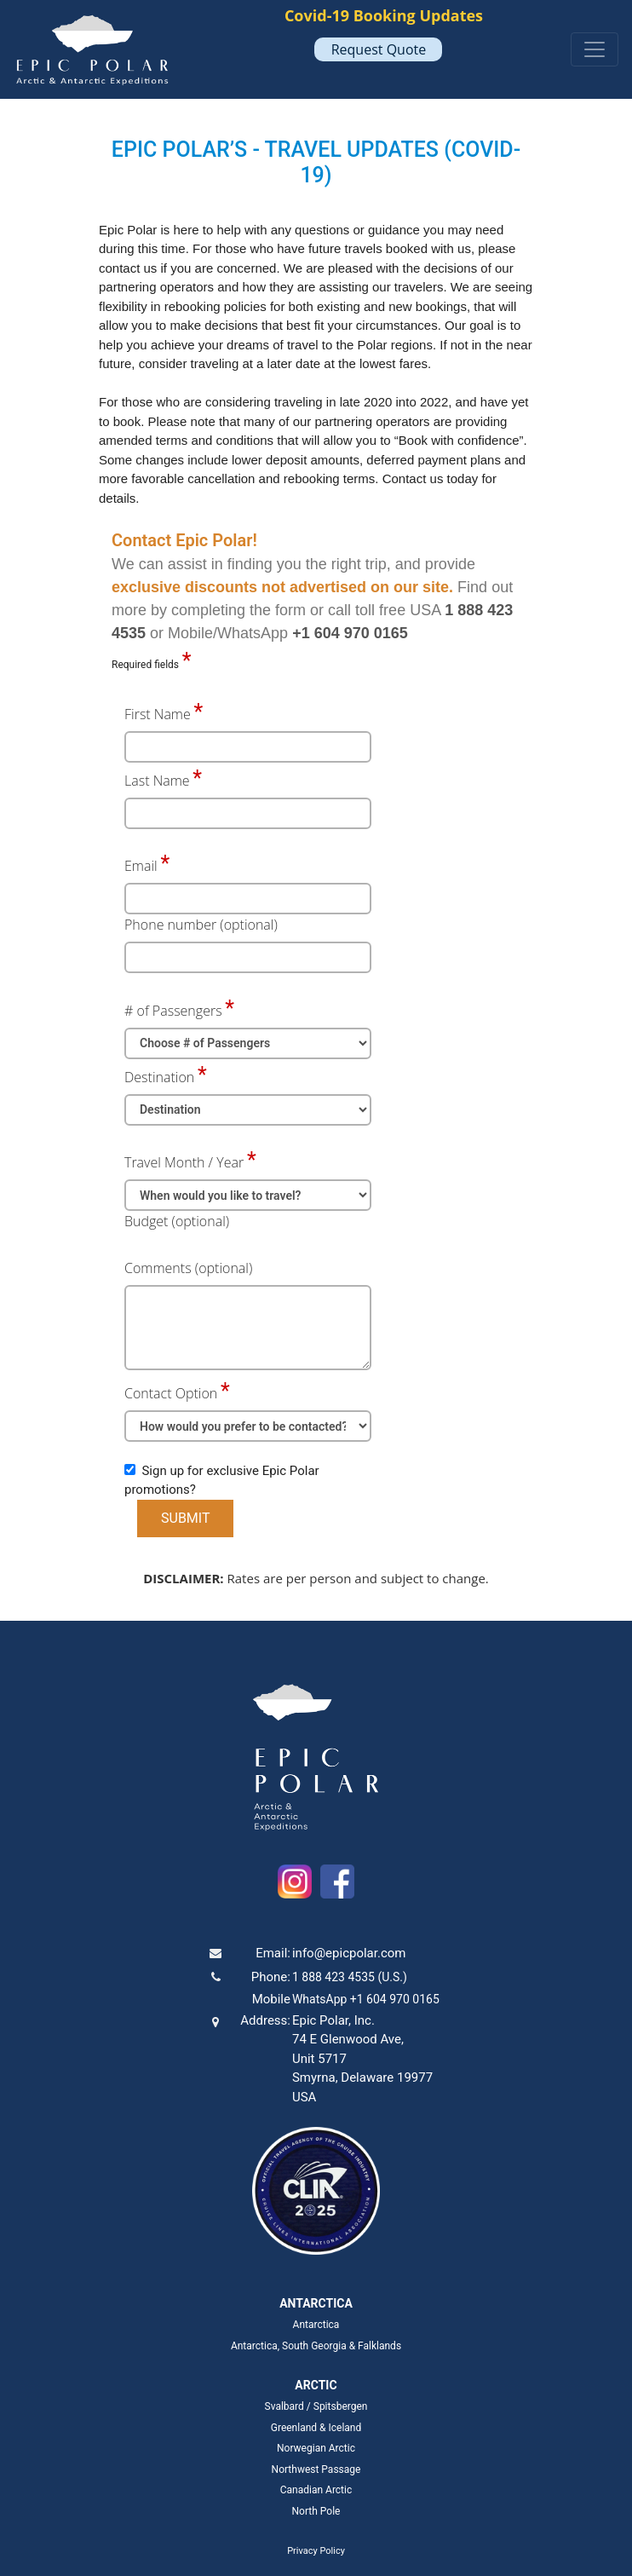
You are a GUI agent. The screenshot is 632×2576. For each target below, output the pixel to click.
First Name (157, 714)
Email (141, 865)
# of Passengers (173, 1010)
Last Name (157, 780)
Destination (159, 1077)
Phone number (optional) (201, 924)
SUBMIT (185, 1518)
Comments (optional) (188, 1268)
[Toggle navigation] (594, 49)
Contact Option (170, 1393)
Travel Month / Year (184, 1162)
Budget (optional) (176, 1221)
